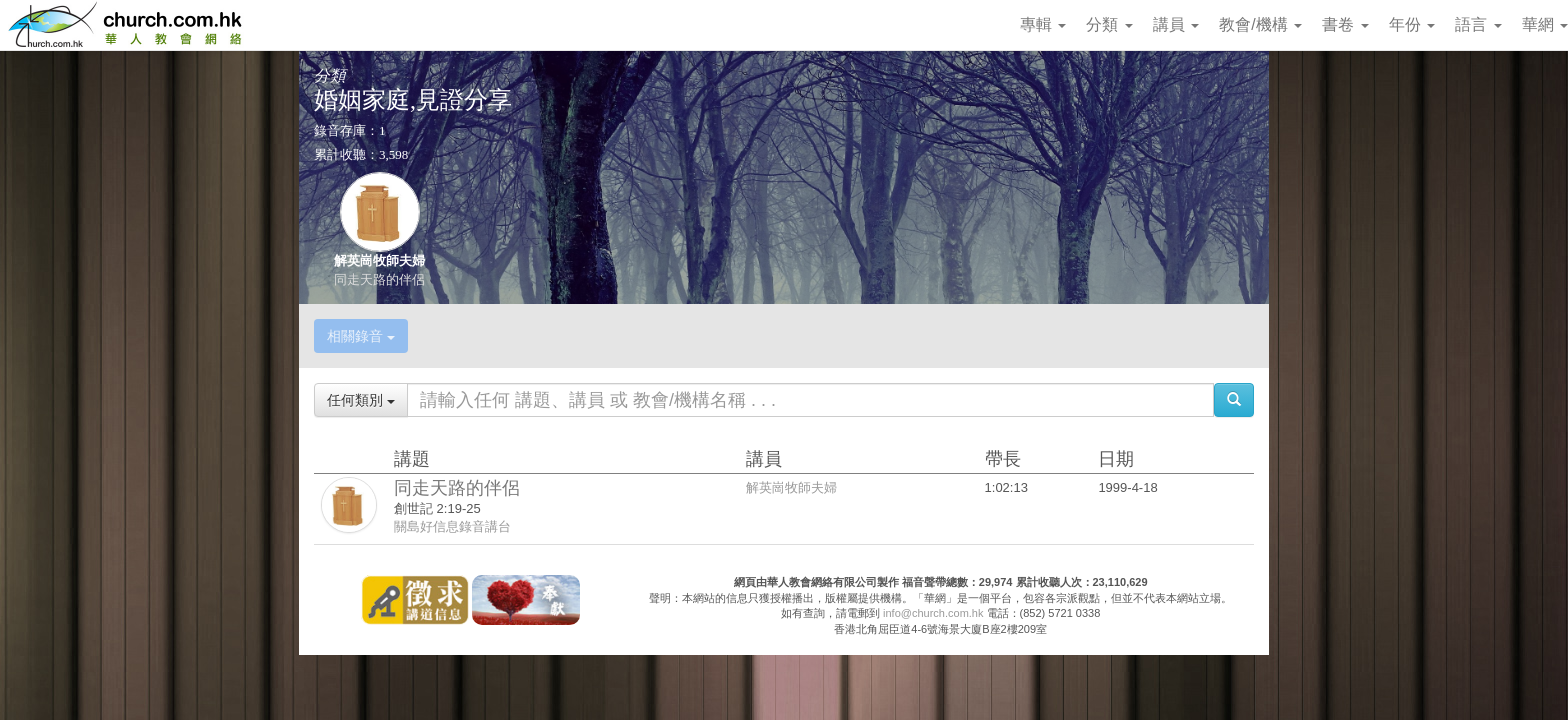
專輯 (1043, 24)
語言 (1478, 24)
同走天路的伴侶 (379, 279)
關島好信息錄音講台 (452, 526)
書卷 (1345, 24)
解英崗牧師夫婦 (379, 260)
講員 (1176, 24)
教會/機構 (1260, 24)
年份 (1412, 24)
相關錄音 (361, 336)
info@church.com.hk (933, 613)
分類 (1109, 24)
